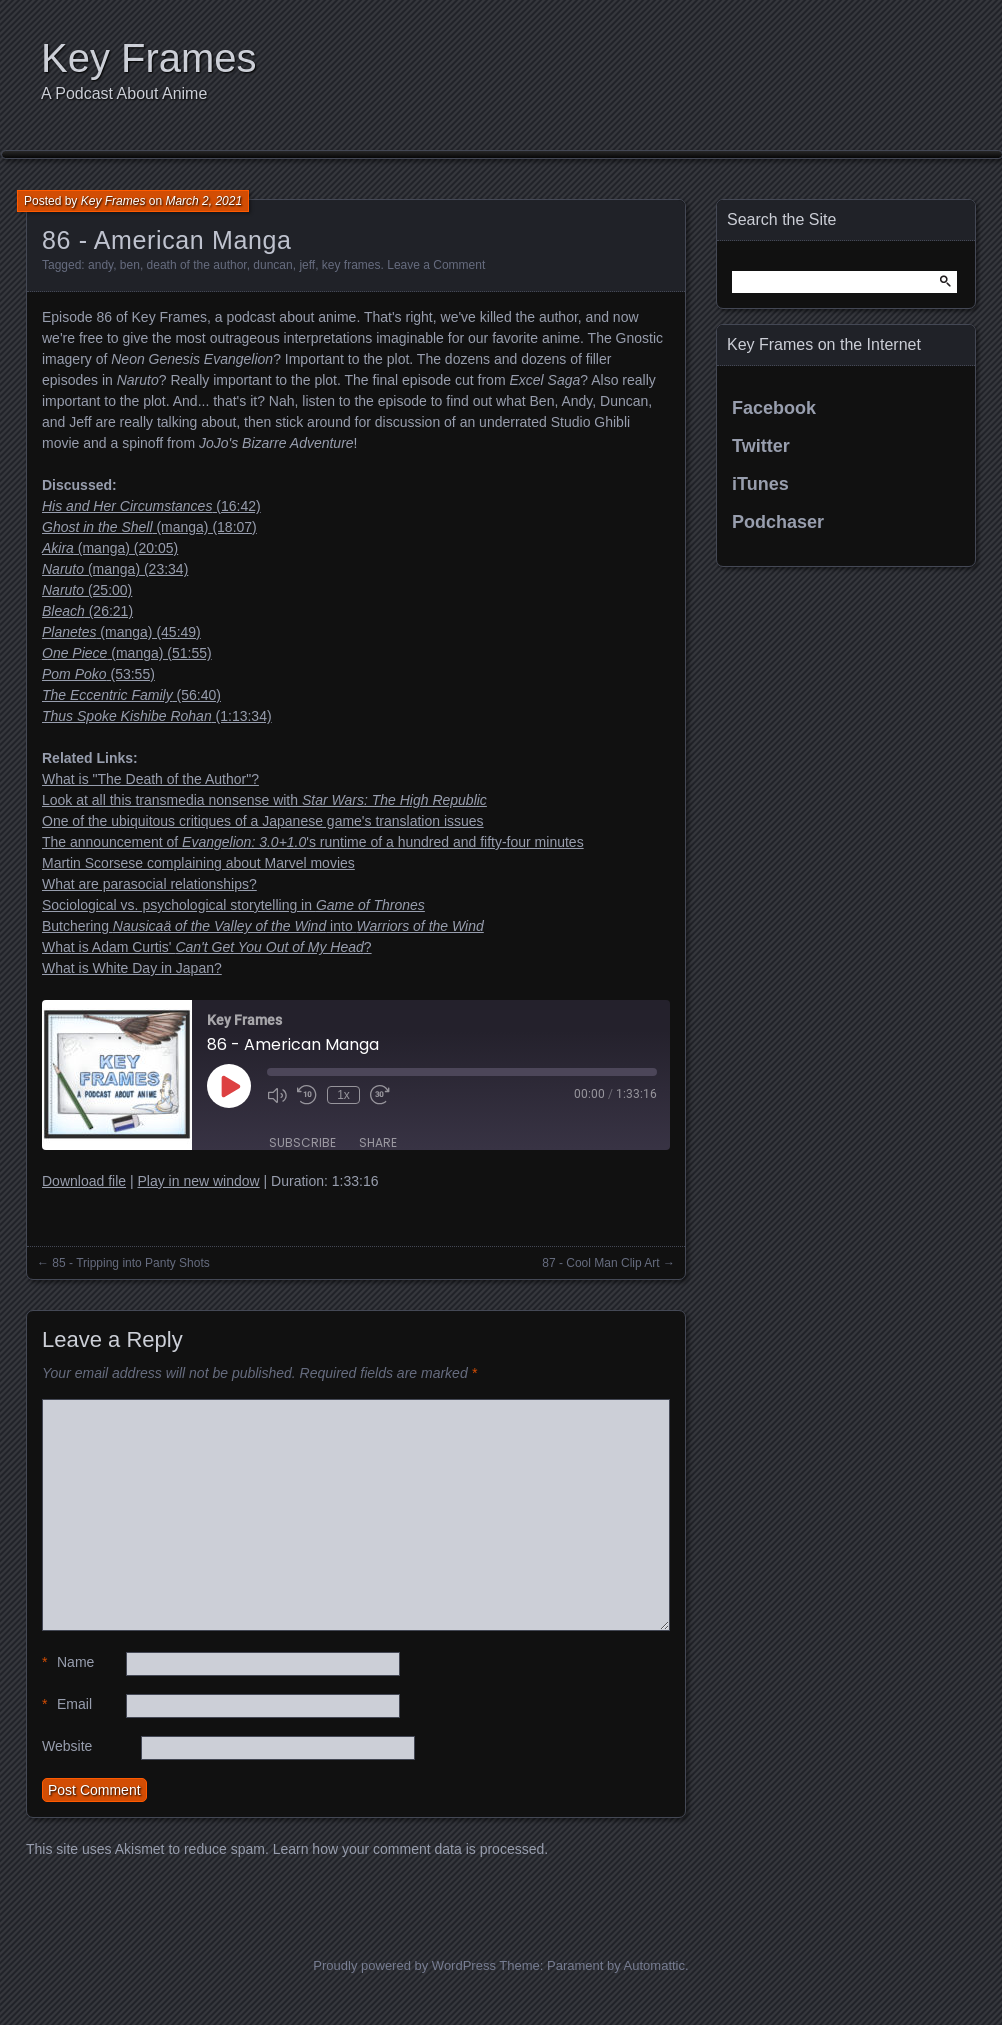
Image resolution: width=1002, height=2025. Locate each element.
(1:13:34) (157, 716)
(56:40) (131, 695)
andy (100, 265)
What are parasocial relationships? (149, 884)
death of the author (197, 265)
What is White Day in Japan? (132, 968)
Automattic (654, 1965)
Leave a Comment (436, 265)
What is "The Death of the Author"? (150, 779)
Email (67, 1704)
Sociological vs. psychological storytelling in (233, 905)
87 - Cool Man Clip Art (600, 1263)
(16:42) (151, 506)
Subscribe (302, 1142)
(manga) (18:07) (149, 527)
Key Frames (149, 58)
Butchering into (263, 926)
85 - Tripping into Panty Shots (130, 1263)
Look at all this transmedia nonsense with (264, 800)
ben (130, 265)
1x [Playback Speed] (343, 1095)
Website (67, 1746)
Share (378, 1142)
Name (68, 1662)
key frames (351, 265)
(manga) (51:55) (127, 653)
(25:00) (87, 590)
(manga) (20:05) (110, 548)
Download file (84, 1181)
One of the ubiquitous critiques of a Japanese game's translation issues (263, 821)
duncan (272, 265)
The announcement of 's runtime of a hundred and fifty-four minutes (313, 842)
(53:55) (98, 674)
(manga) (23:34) (115, 569)
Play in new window (198, 1181)
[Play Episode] (229, 1086)
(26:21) (87, 611)
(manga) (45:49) (121, 632)
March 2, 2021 (203, 201)
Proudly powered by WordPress (404, 1965)
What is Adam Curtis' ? (207, 947)
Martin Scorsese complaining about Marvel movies (198, 863)
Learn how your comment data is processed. (410, 1849)
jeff (307, 265)
